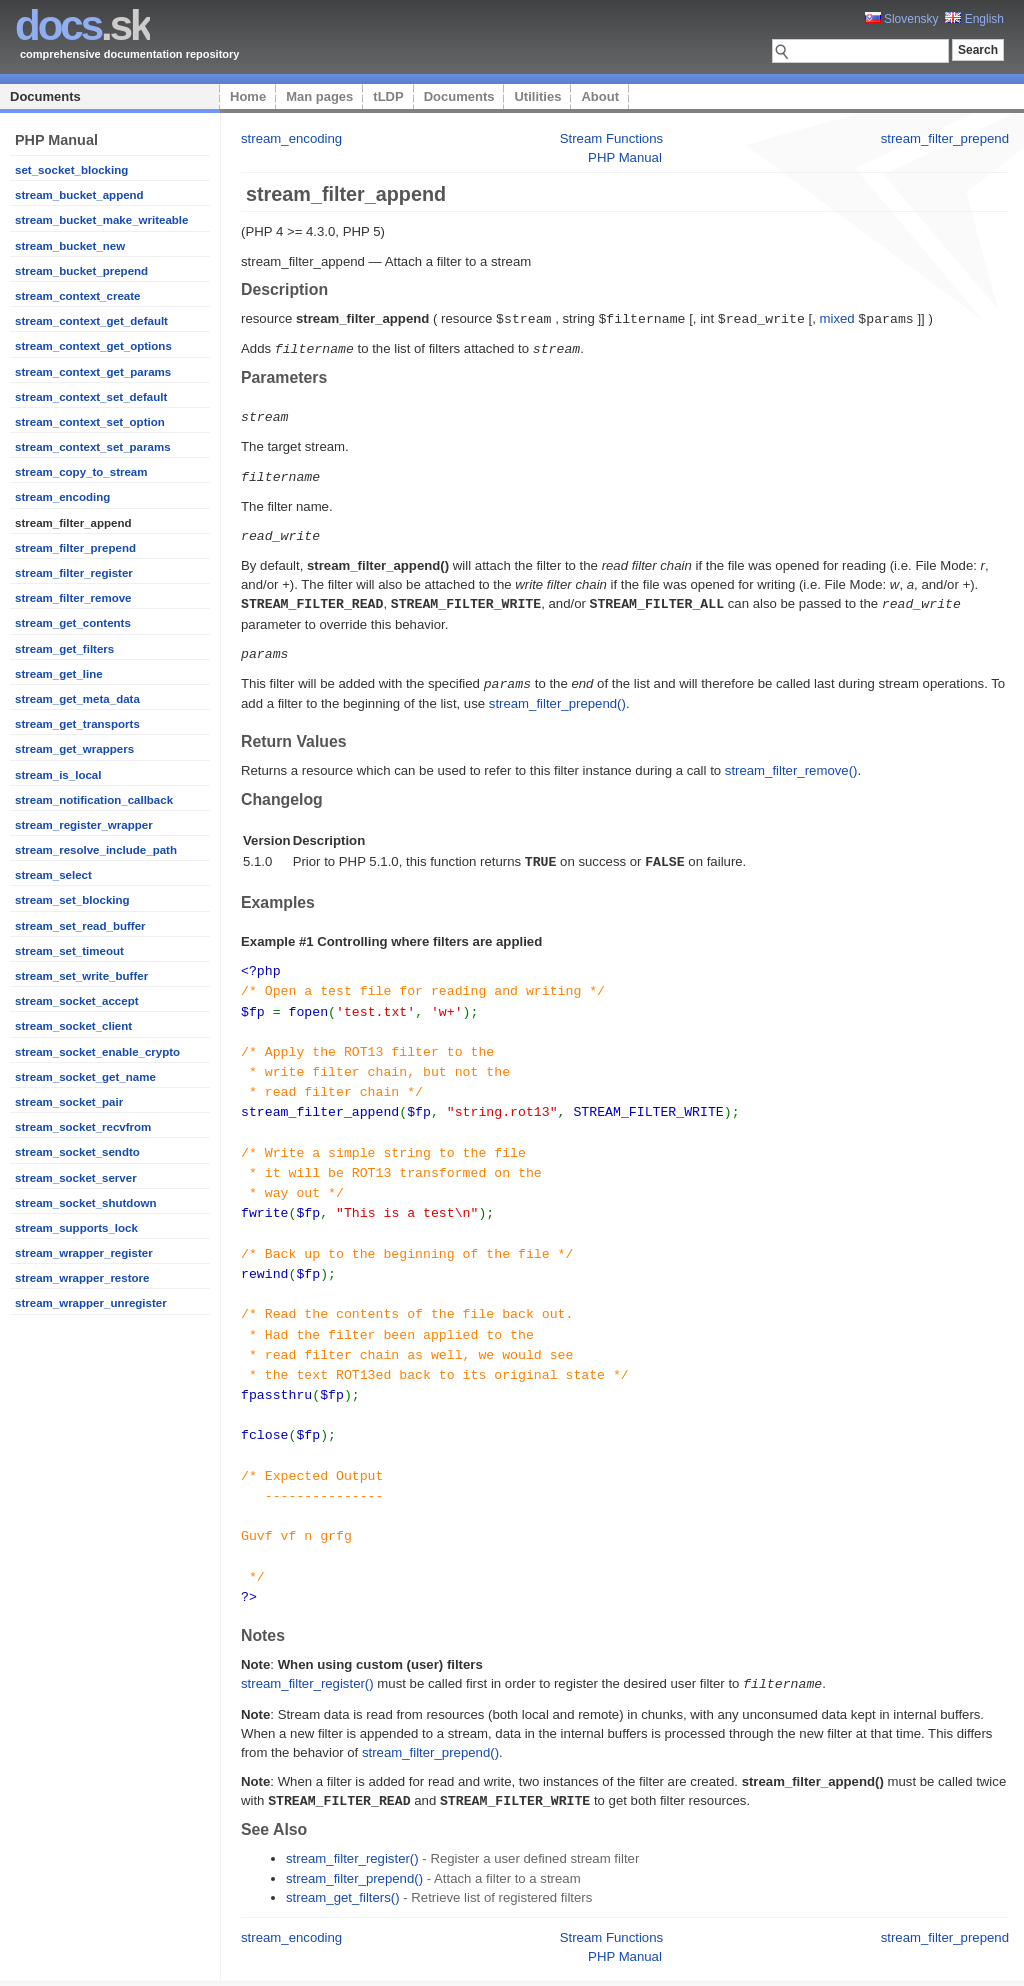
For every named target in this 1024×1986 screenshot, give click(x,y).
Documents (45, 96)
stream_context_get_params (93, 372)
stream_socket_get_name (85, 1077)
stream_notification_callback (94, 800)
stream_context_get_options (93, 346)
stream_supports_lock (76, 1228)
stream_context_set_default (91, 397)
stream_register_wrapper (84, 825)
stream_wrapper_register (84, 1253)
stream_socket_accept (77, 1001)
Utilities (537, 96)
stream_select (53, 875)
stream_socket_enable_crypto (97, 1052)
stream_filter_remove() (791, 762)
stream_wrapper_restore (82, 1278)
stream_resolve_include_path (96, 850)
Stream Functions (611, 138)
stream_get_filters (64, 649)
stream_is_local (58, 775)
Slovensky (902, 19)
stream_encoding (62, 497)
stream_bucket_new (70, 246)
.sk (82, 25)
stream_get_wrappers (74, 749)
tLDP (388, 96)
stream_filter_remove (73, 598)
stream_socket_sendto (77, 1152)
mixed (836, 318)
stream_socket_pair (69, 1102)
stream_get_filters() (343, 1854)
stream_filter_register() (307, 1642)
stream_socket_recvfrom (83, 1127)
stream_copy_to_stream (81, 472)
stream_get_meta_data (77, 699)
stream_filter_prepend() (557, 695)
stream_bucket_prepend (81, 271)
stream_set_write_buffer (81, 976)
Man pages (319, 96)
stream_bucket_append (79, 195)
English (974, 19)
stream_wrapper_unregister (91, 1303)
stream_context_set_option (90, 422)
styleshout (979, 1960)
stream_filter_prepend (75, 548)
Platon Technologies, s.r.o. (422, 1960)
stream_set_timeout (69, 951)
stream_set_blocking (72, 900)
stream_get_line (59, 674)
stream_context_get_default (91, 321)
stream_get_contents (73, 623)
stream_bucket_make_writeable (101, 220)
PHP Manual (625, 157)
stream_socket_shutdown (85, 1203)
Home (248, 96)
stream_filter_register (74, 573)
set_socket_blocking (71, 170)
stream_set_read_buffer (80, 926)
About (600, 96)
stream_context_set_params (93, 447)
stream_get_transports (77, 724)
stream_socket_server (76, 1178)
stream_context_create (77, 296)
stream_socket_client (73, 1026)
